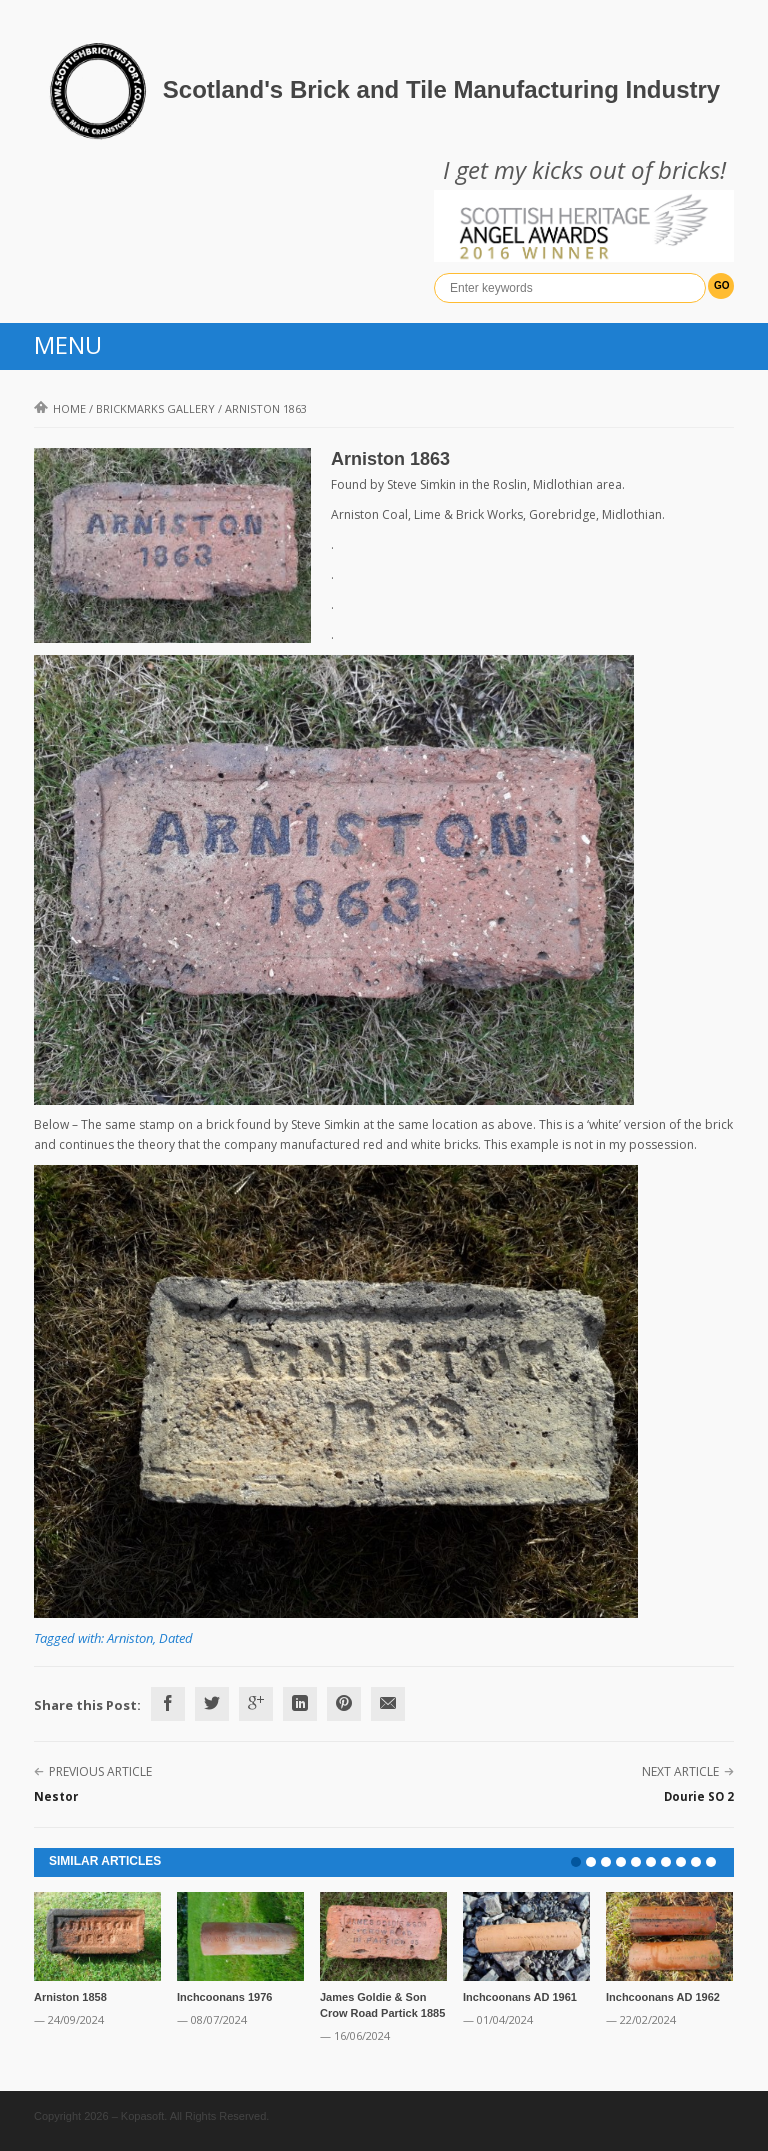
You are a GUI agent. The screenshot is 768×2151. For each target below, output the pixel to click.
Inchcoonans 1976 (224, 1997)
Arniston (130, 1638)
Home (60, 408)
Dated (176, 1638)
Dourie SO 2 (699, 1796)
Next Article (680, 1771)
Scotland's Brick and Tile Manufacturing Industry (441, 89)
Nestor (56, 1796)
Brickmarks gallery (155, 408)
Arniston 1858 (70, 1997)
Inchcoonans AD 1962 (663, 1997)
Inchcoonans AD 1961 (520, 1997)
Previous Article (100, 1771)
